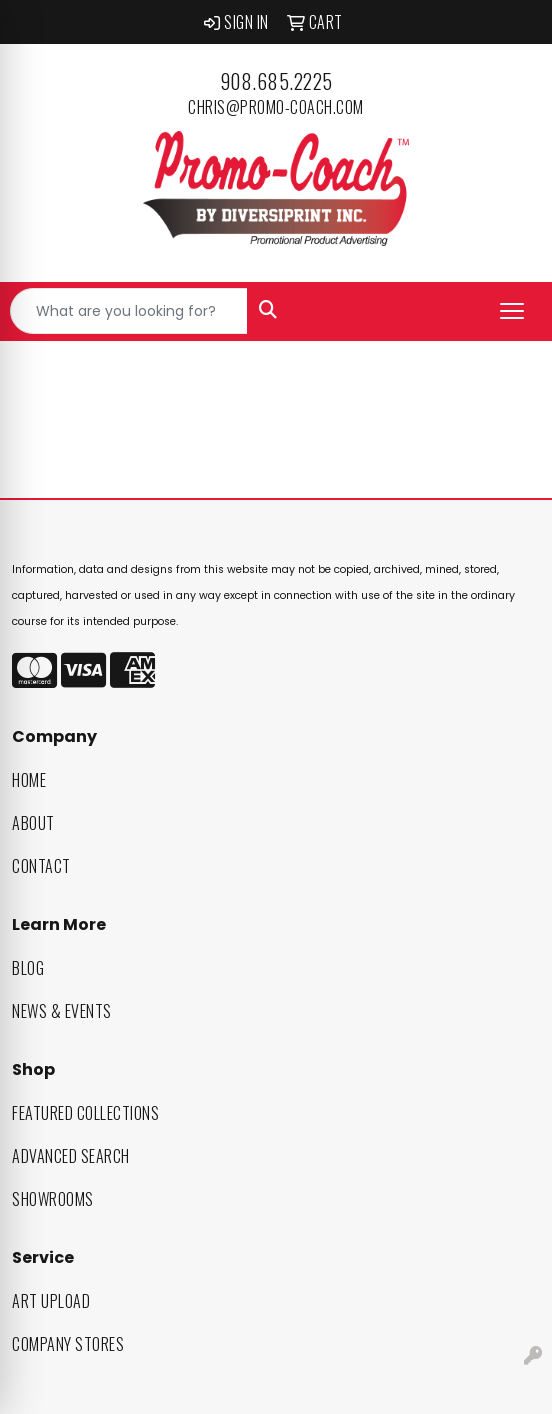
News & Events (62, 1011)
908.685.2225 (276, 81)
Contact (41, 866)
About (33, 823)
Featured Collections (85, 1113)
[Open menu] (512, 311)
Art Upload (51, 1301)
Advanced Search (71, 1156)
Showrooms (53, 1199)
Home (29, 780)
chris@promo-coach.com (276, 107)
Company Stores (68, 1344)
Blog (28, 968)
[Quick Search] (129, 311)
